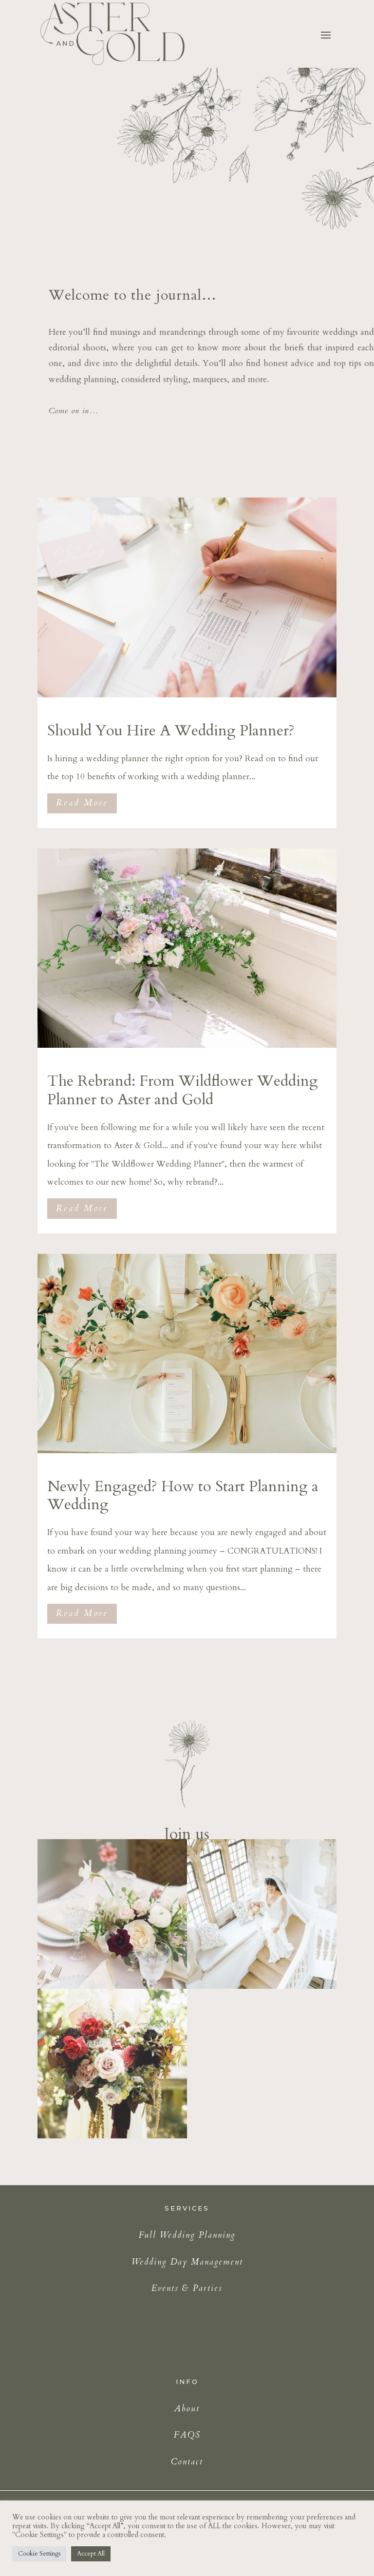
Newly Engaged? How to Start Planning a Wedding (182, 1495)
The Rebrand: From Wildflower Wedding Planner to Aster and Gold (182, 1090)
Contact (187, 2461)
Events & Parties (187, 2288)
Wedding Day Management (187, 2262)
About (187, 2408)
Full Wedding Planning (187, 2235)
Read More (82, 803)
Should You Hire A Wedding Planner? (171, 730)
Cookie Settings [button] (39, 2553)
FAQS (187, 2435)
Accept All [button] (91, 2553)
